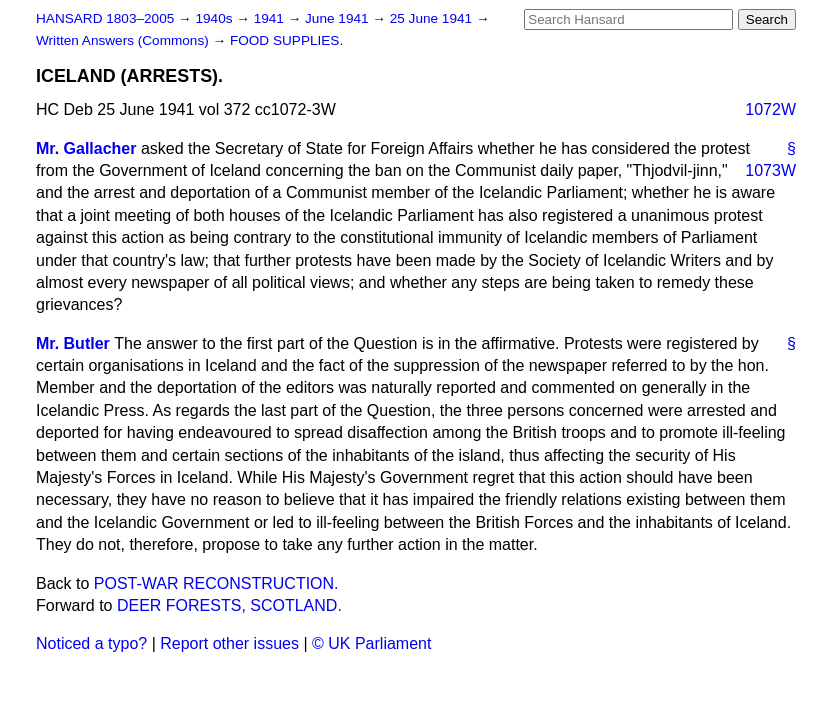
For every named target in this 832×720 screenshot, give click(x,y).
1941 (271, 18)
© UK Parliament (371, 643)
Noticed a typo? (91, 643)
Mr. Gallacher (86, 148)
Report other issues (229, 643)
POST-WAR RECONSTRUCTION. (216, 583)
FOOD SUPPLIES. (286, 40)
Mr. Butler (73, 343)
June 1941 (338, 18)
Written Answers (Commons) (124, 40)
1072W (770, 109)
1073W (770, 170)
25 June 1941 (433, 18)
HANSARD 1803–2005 (105, 18)
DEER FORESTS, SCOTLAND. (229, 605)
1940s (215, 18)
